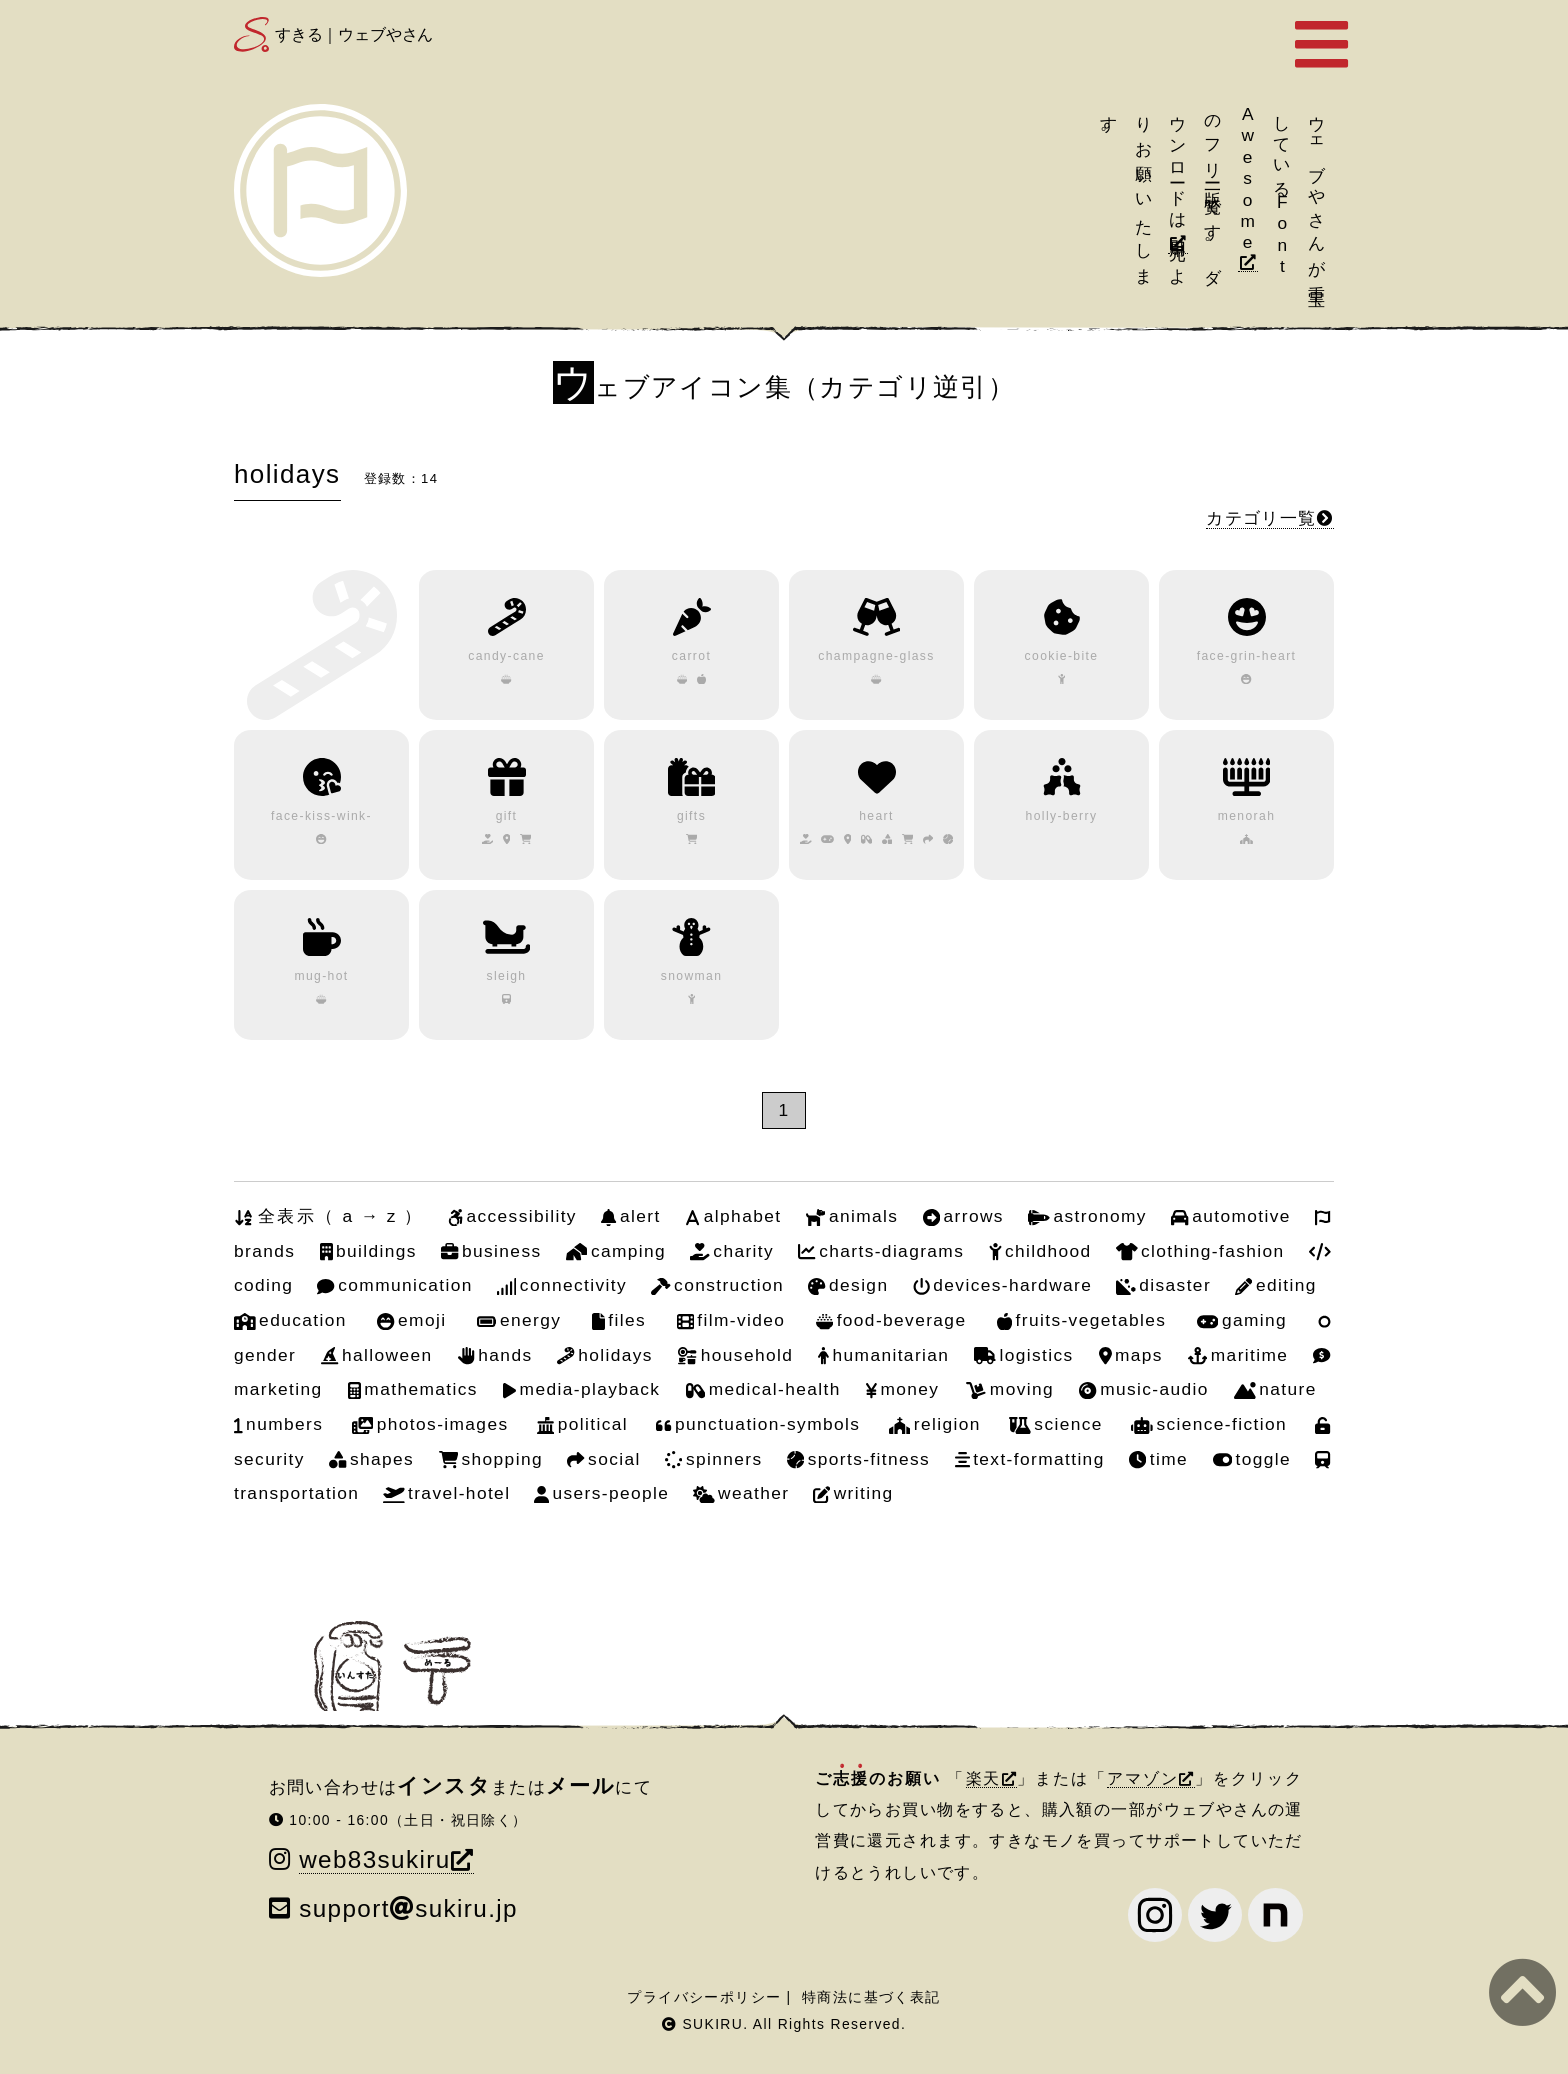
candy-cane (506, 656)
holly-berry (1062, 816)
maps (1139, 1355)
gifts (691, 816)
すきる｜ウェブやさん (354, 34)
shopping (502, 1459)
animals (863, 1216)
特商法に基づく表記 (871, 1997)
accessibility (521, 1216)
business (501, 1251)
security (269, 1459)
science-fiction (1221, 1424)
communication (405, 1285)
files (627, 1320)
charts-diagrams (891, 1251)
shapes (382, 1459)
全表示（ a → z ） (340, 1216)
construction (729, 1285)
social (614, 1459)
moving (1022, 1389)
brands (264, 1251)
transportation (296, 1493)
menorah (1247, 816)
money (909, 1389)
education (303, 1320)
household (747, 1355)
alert (640, 1216)
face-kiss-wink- (321, 816)
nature (1287, 1389)
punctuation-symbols (767, 1424)
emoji (422, 1320)
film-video (741, 1320)
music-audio (1154, 1389)
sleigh (506, 976)
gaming (1254, 1320)
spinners (724, 1459)
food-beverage (902, 1320)
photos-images (443, 1424)
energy (530, 1320)
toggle (1263, 1459)
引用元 (1178, 230)
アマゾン (1143, 1778)
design (858, 1285)
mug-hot (321, 976)
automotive (1241, 1216)
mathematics (420, 1389)
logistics (1036, 1355)
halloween (387, 1355)
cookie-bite (1062, 656)
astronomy (1100, 1216)
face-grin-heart (1247, 656)
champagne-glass (876, 656)
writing (864, 1493)
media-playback (590, 1389)
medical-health (775, 1389)
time (1169, 1459)
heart (876, 816)
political (593, 1424)
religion (947, 1424)
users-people (611, 1493)
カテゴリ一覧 (1261, 518)
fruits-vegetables (1091, 1320)
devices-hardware (1012, 1285)
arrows (974, 1216)
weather (753, 1493)
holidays (615, 1355)
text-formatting (1039, 1459)
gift (507, 816)
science (1068, 1424)
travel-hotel (459, 1493)
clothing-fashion (1213, 1251)
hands (505, 1355)
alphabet (743, 1216)
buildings (376, 1251)
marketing (278, 1389)
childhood (1048, 1251)
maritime (1250, 1355)
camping (628, 1251)
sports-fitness (869, 1459)
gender (265, 1355)
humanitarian (891, 1355)
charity (743, 1251)
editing (1286, 1285)
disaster (1175, 1285)
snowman (692, 976)
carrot (691, 656)
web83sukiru (374, 1859)
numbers (284, 1424)
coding (263, 1285)
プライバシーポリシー (704, 1997)
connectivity (573, 1285)
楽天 (984, 1778)
